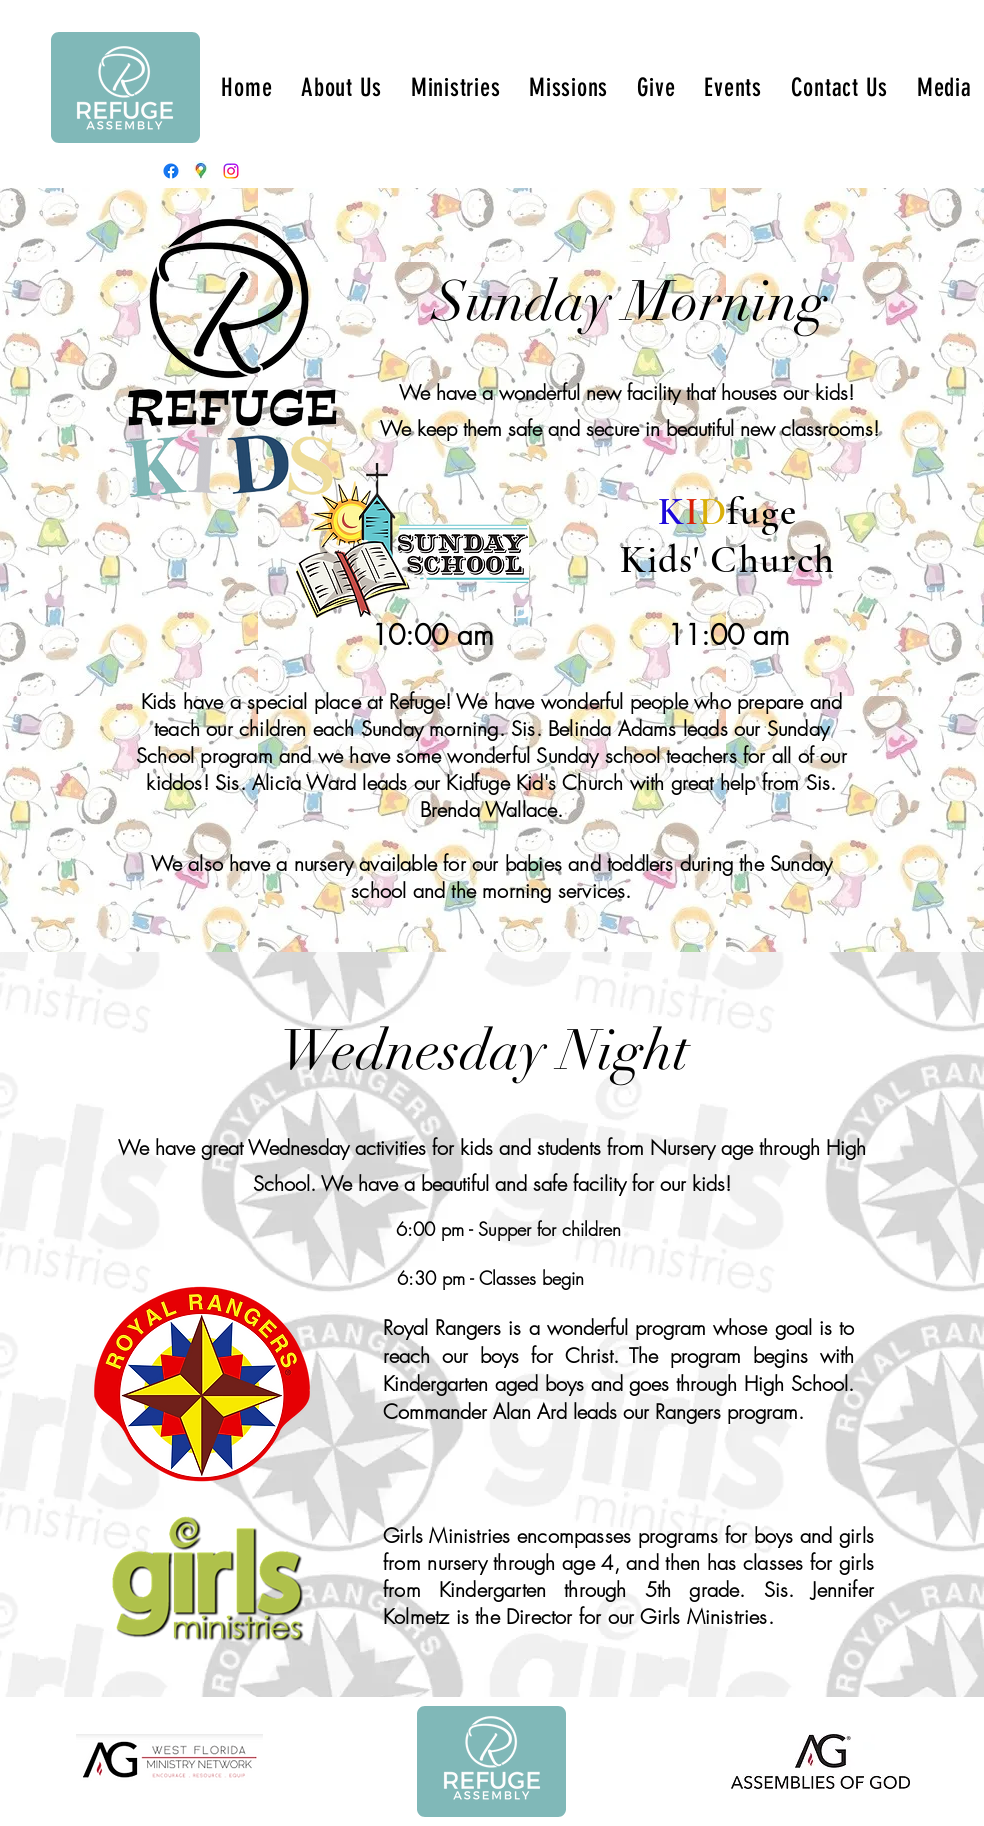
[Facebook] (171, 171)
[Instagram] (231, 171)
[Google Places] (201, 171)
